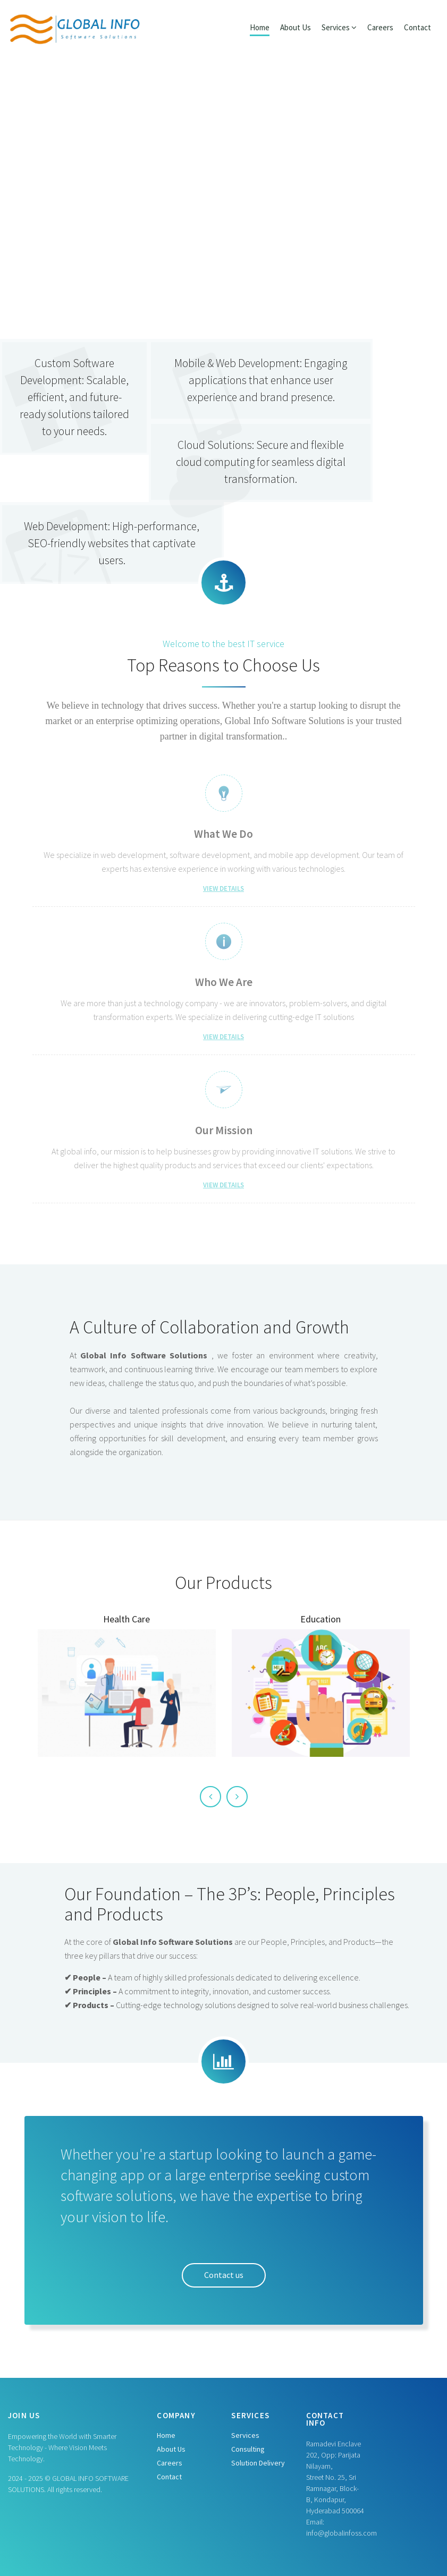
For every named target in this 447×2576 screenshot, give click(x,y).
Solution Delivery (258, 2463)
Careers (380, 27)
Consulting (248, 2449)
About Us (295, 27)
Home (259, 27)
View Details (223, 888)
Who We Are (223, 982)
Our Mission (223, 1130)
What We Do (223, 834)
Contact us (223, 2274)
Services (245, 2435)
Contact (417, 27)
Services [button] (339, 27)
